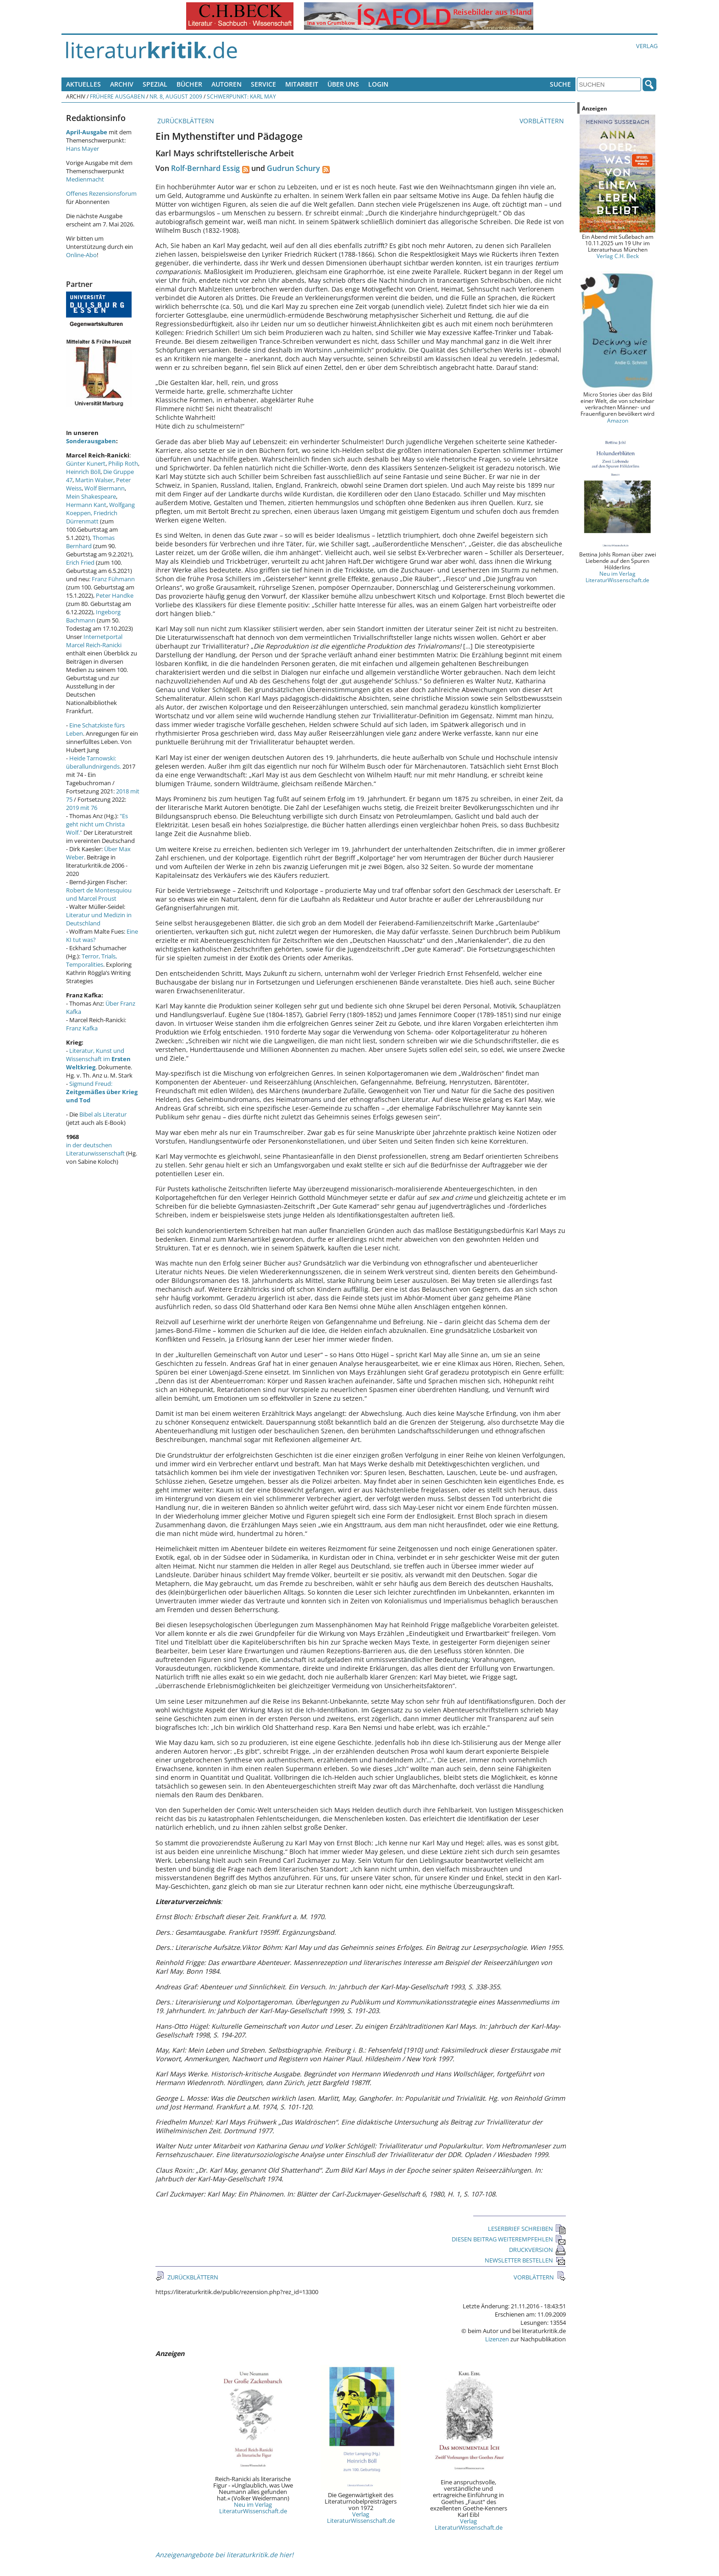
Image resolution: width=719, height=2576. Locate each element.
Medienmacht (85, 179)
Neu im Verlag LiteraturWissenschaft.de (253, 2507)
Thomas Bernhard (90, 542)
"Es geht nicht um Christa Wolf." (97, 824)
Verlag (647, 46)
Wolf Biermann (104, 488)
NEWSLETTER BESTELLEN (525, 2260)
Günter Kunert (85, 463)
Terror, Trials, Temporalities (91, 960)
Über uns (343, 84)
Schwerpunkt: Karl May (241, 96)
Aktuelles (83, 84)
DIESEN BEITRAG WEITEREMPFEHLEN (509, 2239)
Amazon (617, 420)
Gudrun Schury (293, 168)
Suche (560, 84)
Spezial (155, 84)
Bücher (189, 84)
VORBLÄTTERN (543, 120)
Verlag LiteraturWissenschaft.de (361, 2517)
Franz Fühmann (113, 579)
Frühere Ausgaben (117, 96)
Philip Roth (123, 463)
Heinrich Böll (83, 472)
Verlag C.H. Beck (618, 255)
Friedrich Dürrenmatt (91, 517)
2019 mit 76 (81, 808)
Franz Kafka (82, 1028)
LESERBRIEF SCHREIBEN (527, 2228)
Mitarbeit (301, 84)
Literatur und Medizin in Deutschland (99, 919)
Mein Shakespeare (91, 496)
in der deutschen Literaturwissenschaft (95, 1149)
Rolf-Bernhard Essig (205, 168)
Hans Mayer (82, 148)
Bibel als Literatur (103, 1114)
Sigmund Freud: (102, 1091)
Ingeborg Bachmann (93, 616)
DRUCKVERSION (537, 2250)
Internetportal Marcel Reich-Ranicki (94, 641)
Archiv (121, 84)
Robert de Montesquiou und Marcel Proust (99, 894)
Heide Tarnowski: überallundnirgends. (93, 762)
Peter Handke (114, 595)
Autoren (226, 84)
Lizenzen (497, 2339)
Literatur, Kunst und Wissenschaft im (98, 1058)
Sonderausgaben (91, 441)
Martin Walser (94, 480)
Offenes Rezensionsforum (101, 193)
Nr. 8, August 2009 (175, 96)
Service (263, 84)
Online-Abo (81, 255)
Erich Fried (80, 562)
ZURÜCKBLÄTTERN (184, 120)
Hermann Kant (86, 505)
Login (378, 84)
